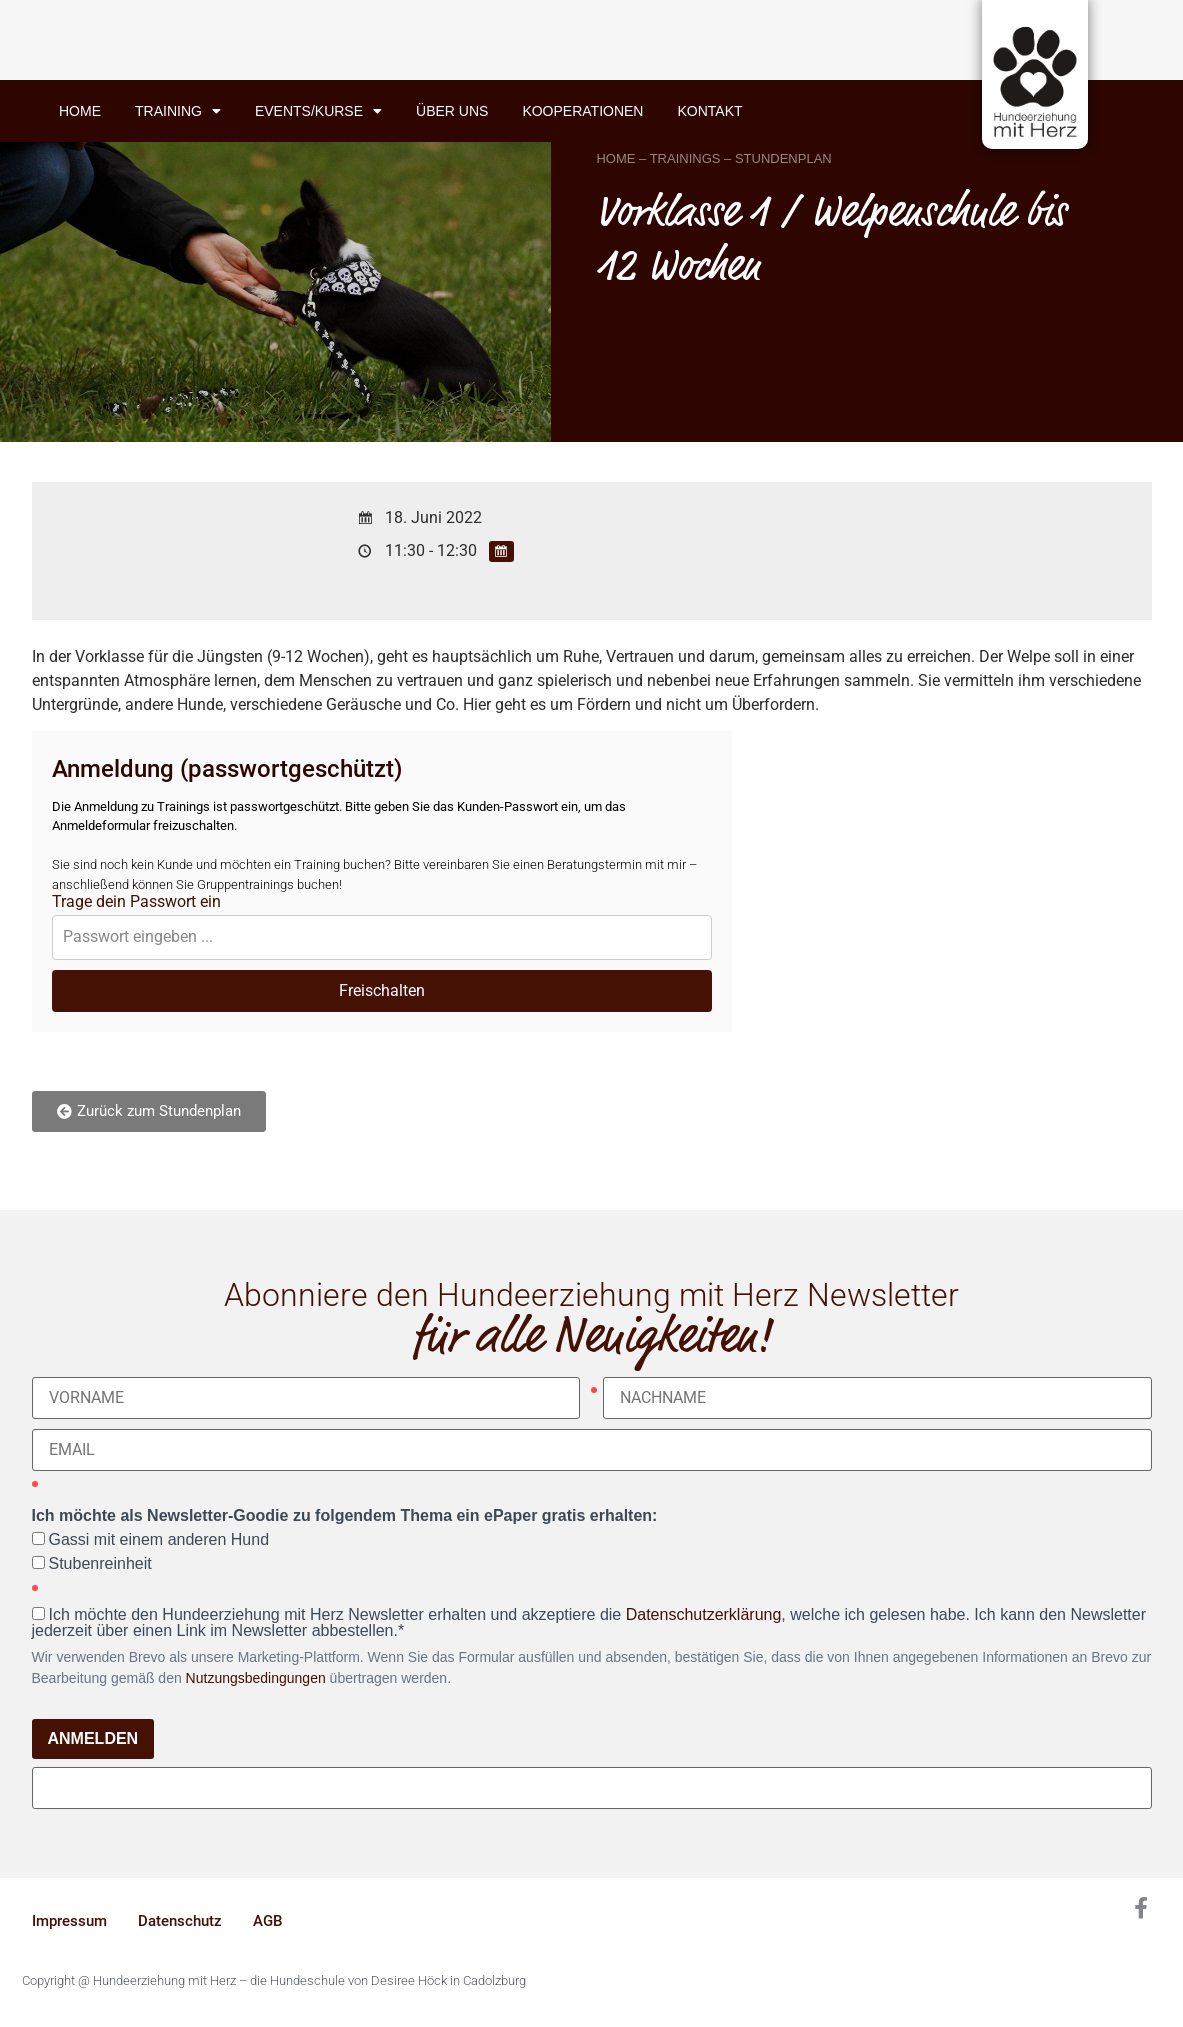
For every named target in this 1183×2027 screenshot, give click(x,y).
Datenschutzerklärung (704, 1614)
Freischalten (382, 990)
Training (178, 111)
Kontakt (709, 111)
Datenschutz (180, 1921)
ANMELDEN (93, 1738)
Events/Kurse (318, 111)
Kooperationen (582, 111)
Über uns (452, 111)
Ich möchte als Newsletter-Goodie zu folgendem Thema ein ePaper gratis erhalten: (345, 1516)
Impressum (69, 1921)
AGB (267, 1921)
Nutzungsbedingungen (256, 1678)
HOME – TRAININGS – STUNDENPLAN (713, 158)
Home (80, 111)
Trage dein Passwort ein (136, 902)
